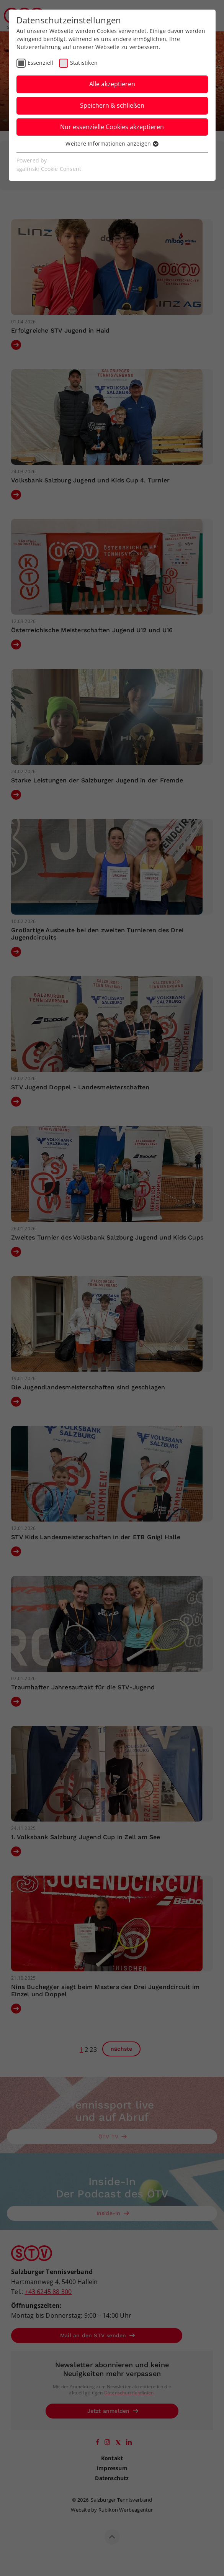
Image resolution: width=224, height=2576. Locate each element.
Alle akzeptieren (112, 84)
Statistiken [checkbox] (84, 62)
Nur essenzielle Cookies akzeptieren (112, 127)
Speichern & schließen (112, 105)
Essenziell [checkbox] (41, 62)
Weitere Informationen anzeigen (111, 143)
